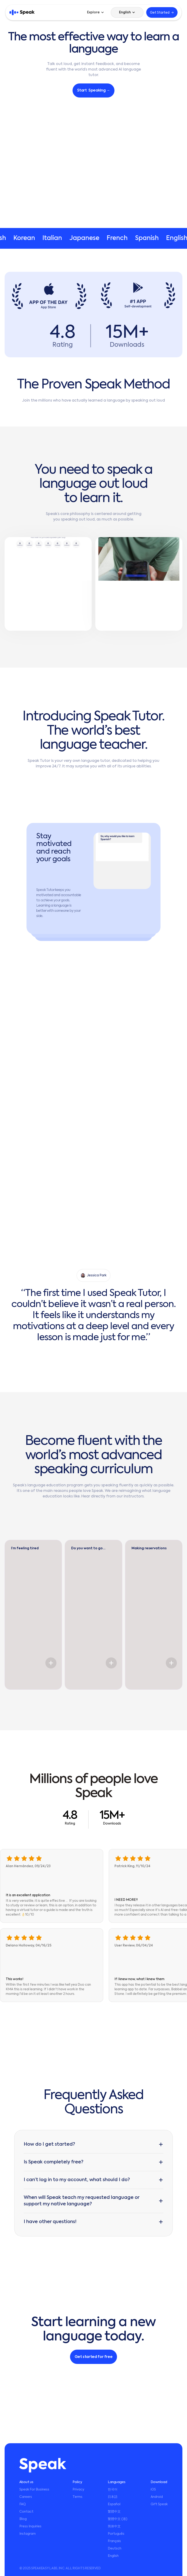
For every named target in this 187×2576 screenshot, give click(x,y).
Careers (25, 2497)
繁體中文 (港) (117, 2519)
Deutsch (114, 2548)
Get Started (162, 12)
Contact (26, 2511)
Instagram (27, 2533)
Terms (77, 2497)
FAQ (22, 2504)
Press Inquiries (30, 2526)
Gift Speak (159, 2504)
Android (157, 2497)
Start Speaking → (93, 90)
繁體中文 (114, 2511)
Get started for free (94, 2357)
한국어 (112, 2489)
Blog (23, 2519)
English (113, 2556)
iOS (153, 2489)
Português (116, 2533)
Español (114, 2504)
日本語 (112, 2497)
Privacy (78, 2489)
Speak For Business (34, 2489)
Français (114, 2541)
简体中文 (114, 2526)
